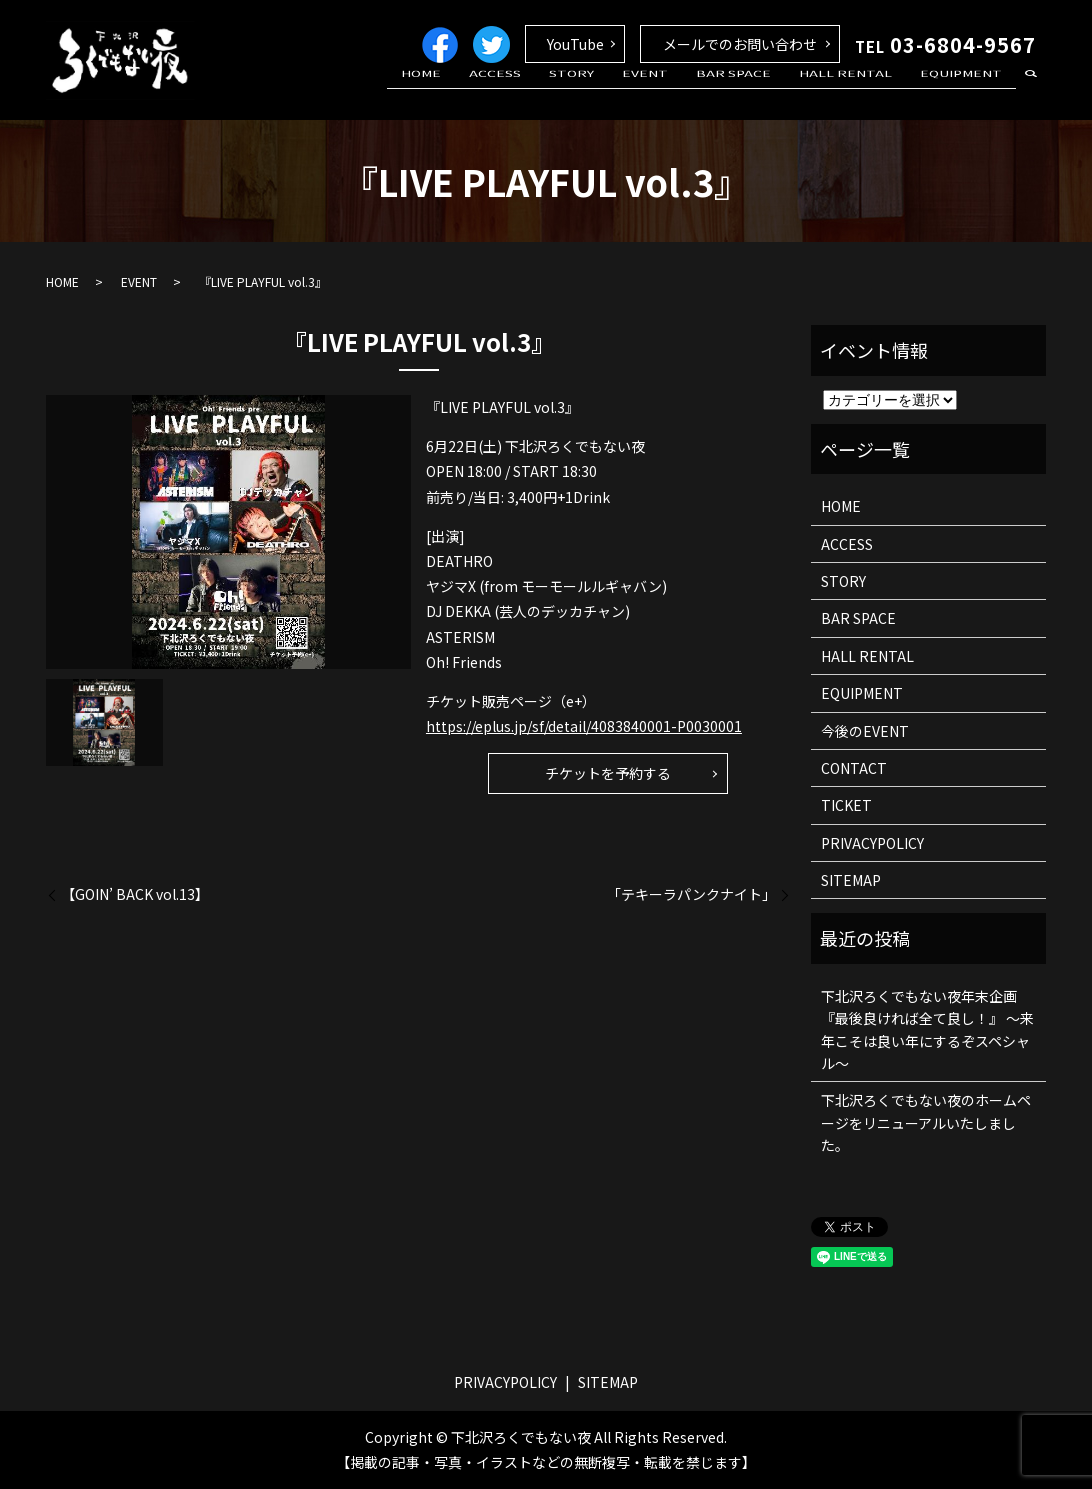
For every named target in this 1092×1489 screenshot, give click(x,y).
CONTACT (854, 768)
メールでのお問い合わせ (740, 44)
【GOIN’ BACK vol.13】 (135, 894)
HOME (494, 93)
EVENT (684, 93)
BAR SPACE (761, 93)
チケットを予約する (608, 773)
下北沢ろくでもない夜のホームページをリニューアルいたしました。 (926, 1122)
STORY (621, 93)
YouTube (575, 44)
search (1031, 94)
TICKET (846, 805)
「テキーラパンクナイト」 (691, 894)
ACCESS (557, 93)
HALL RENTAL (862, 93)
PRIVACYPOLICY (872, 843)
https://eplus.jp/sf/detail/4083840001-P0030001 (584, 726)
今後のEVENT (865, 731)
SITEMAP (851, 880)
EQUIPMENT (967, 93)
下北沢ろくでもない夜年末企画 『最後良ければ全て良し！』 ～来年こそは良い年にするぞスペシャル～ (927, 1029)
